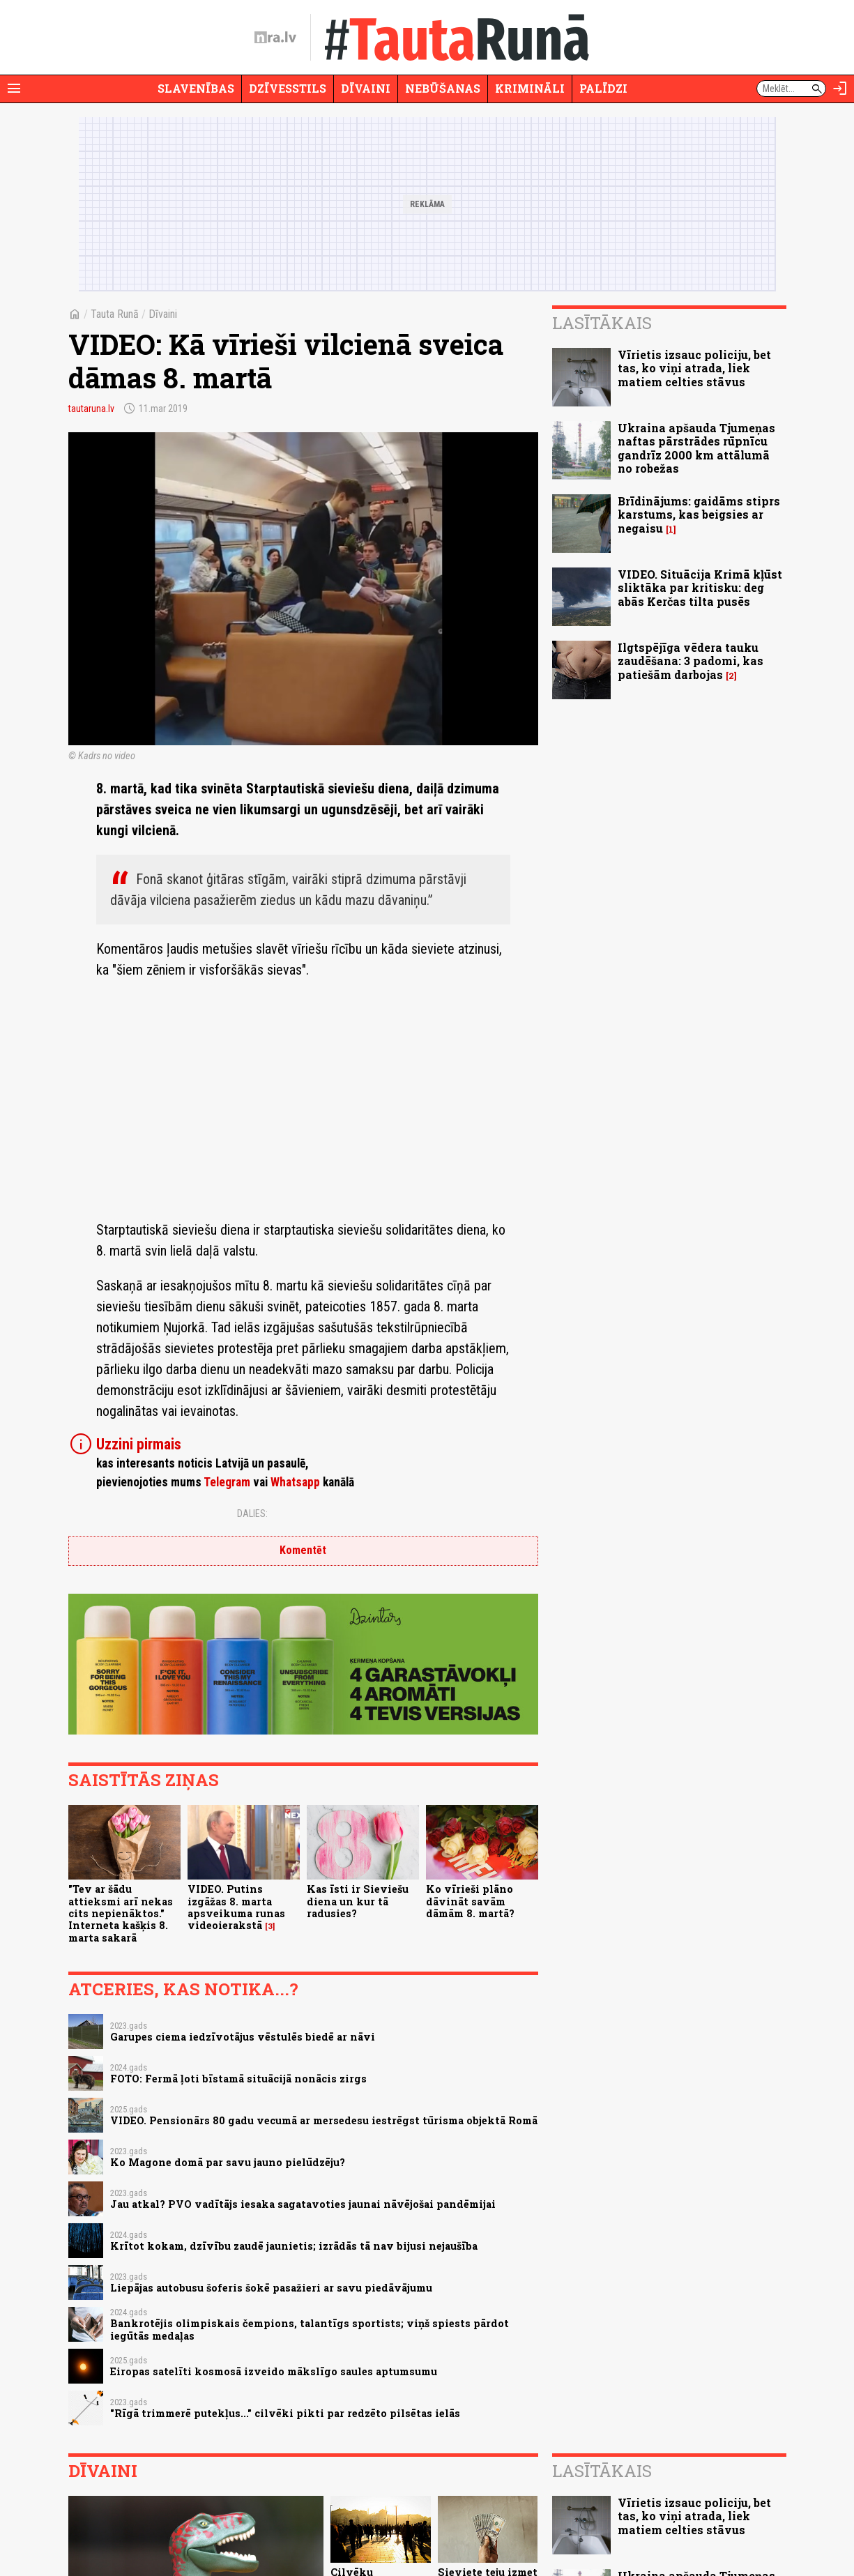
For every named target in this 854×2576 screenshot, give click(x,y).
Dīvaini (365, 88)
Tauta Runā (115, 314)
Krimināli (530, 88)
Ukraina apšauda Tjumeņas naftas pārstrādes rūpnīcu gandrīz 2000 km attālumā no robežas (696, 447)
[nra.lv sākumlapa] (275, 37)
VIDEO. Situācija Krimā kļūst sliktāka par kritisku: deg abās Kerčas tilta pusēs (700, 587)
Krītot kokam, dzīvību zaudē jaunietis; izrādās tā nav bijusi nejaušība (294, 2246)
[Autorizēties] (840, 88)
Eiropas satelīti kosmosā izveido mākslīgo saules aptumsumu (273, 2371)
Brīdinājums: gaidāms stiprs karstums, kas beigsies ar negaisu (699, 514)
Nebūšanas (442, 88)
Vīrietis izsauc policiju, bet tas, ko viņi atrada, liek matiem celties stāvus (694, 367)
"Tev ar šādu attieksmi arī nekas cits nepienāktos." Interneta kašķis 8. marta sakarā (120, 1913)
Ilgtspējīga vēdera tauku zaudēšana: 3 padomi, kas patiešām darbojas (690, 660)
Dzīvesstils (287, 88)
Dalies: (252, 1513)
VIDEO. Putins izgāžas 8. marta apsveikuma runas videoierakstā (236, 1907)
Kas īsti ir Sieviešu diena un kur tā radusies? (358, 1901)
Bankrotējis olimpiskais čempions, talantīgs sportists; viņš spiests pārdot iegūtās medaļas (309, 2329)
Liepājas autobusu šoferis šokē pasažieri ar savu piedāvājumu (271, 2287)
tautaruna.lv (91, 408)
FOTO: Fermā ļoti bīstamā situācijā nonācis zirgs (238, 2078)
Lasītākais (602, 323)
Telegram (227, 1482)
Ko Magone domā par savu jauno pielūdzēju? (227, 2162)
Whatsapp (295, 1482)
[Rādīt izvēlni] (14, 88)
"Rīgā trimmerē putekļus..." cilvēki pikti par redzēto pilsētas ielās (285, 2413)
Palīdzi (603, 88)
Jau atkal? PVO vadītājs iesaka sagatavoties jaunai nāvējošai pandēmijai (303, 2204)
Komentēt (303, 1550)
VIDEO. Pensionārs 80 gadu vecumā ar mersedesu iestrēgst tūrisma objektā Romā (323, 2120)
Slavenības (196, 88)
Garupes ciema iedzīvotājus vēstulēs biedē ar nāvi (242, 2036)
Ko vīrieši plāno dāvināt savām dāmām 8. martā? (470, 1901)
